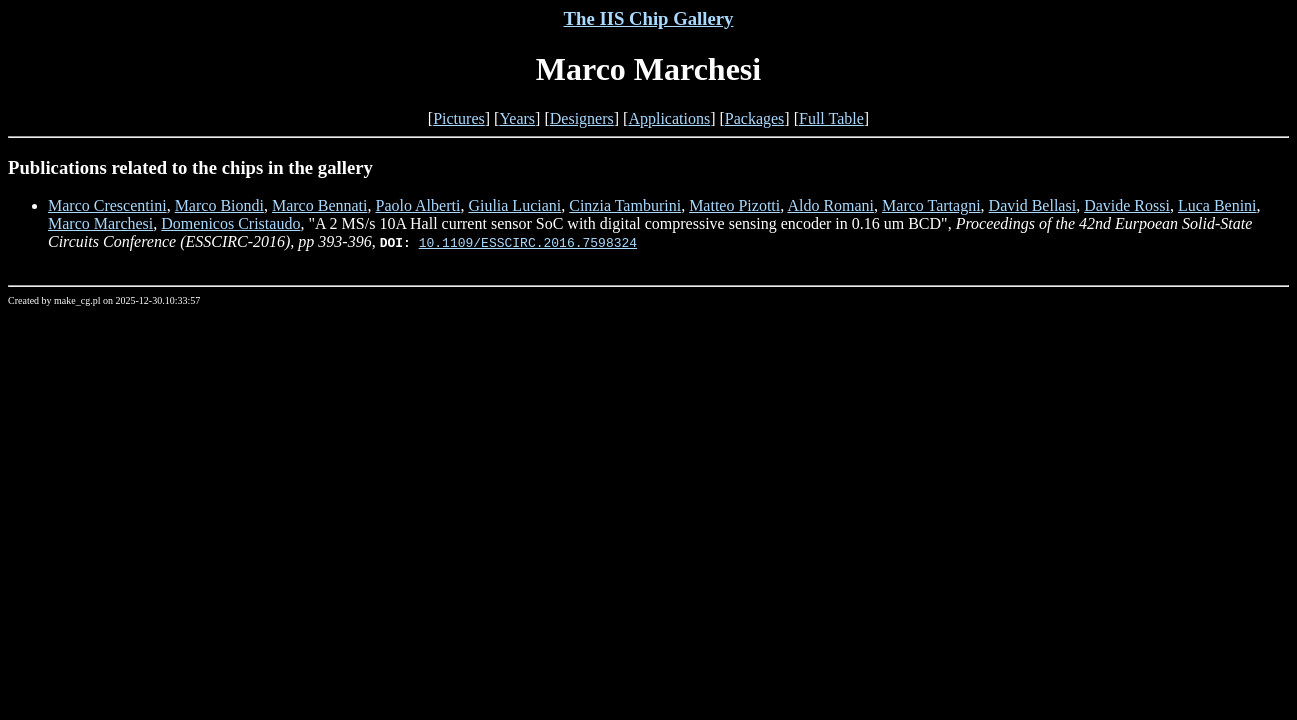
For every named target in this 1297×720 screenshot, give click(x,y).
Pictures (459, 118)
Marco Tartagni (931, 205)
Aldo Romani (830, 205)
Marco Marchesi (100, 223)
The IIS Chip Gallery (649, 18)
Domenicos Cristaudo (230, 223)
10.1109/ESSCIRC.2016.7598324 (528, 242)
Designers (582, 118)
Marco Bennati (320, 205)
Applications (669, 118)
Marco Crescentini (107, 205)
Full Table (831, 118)
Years (517, 118)
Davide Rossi (1127, 205)
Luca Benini (1217, 205)
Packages (755, 118)
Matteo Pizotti (734, 205)
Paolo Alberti (417, 205)
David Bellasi (1033, 205)
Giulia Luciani (514, 205)
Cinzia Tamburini (625, 205)
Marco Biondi (219, 205)
